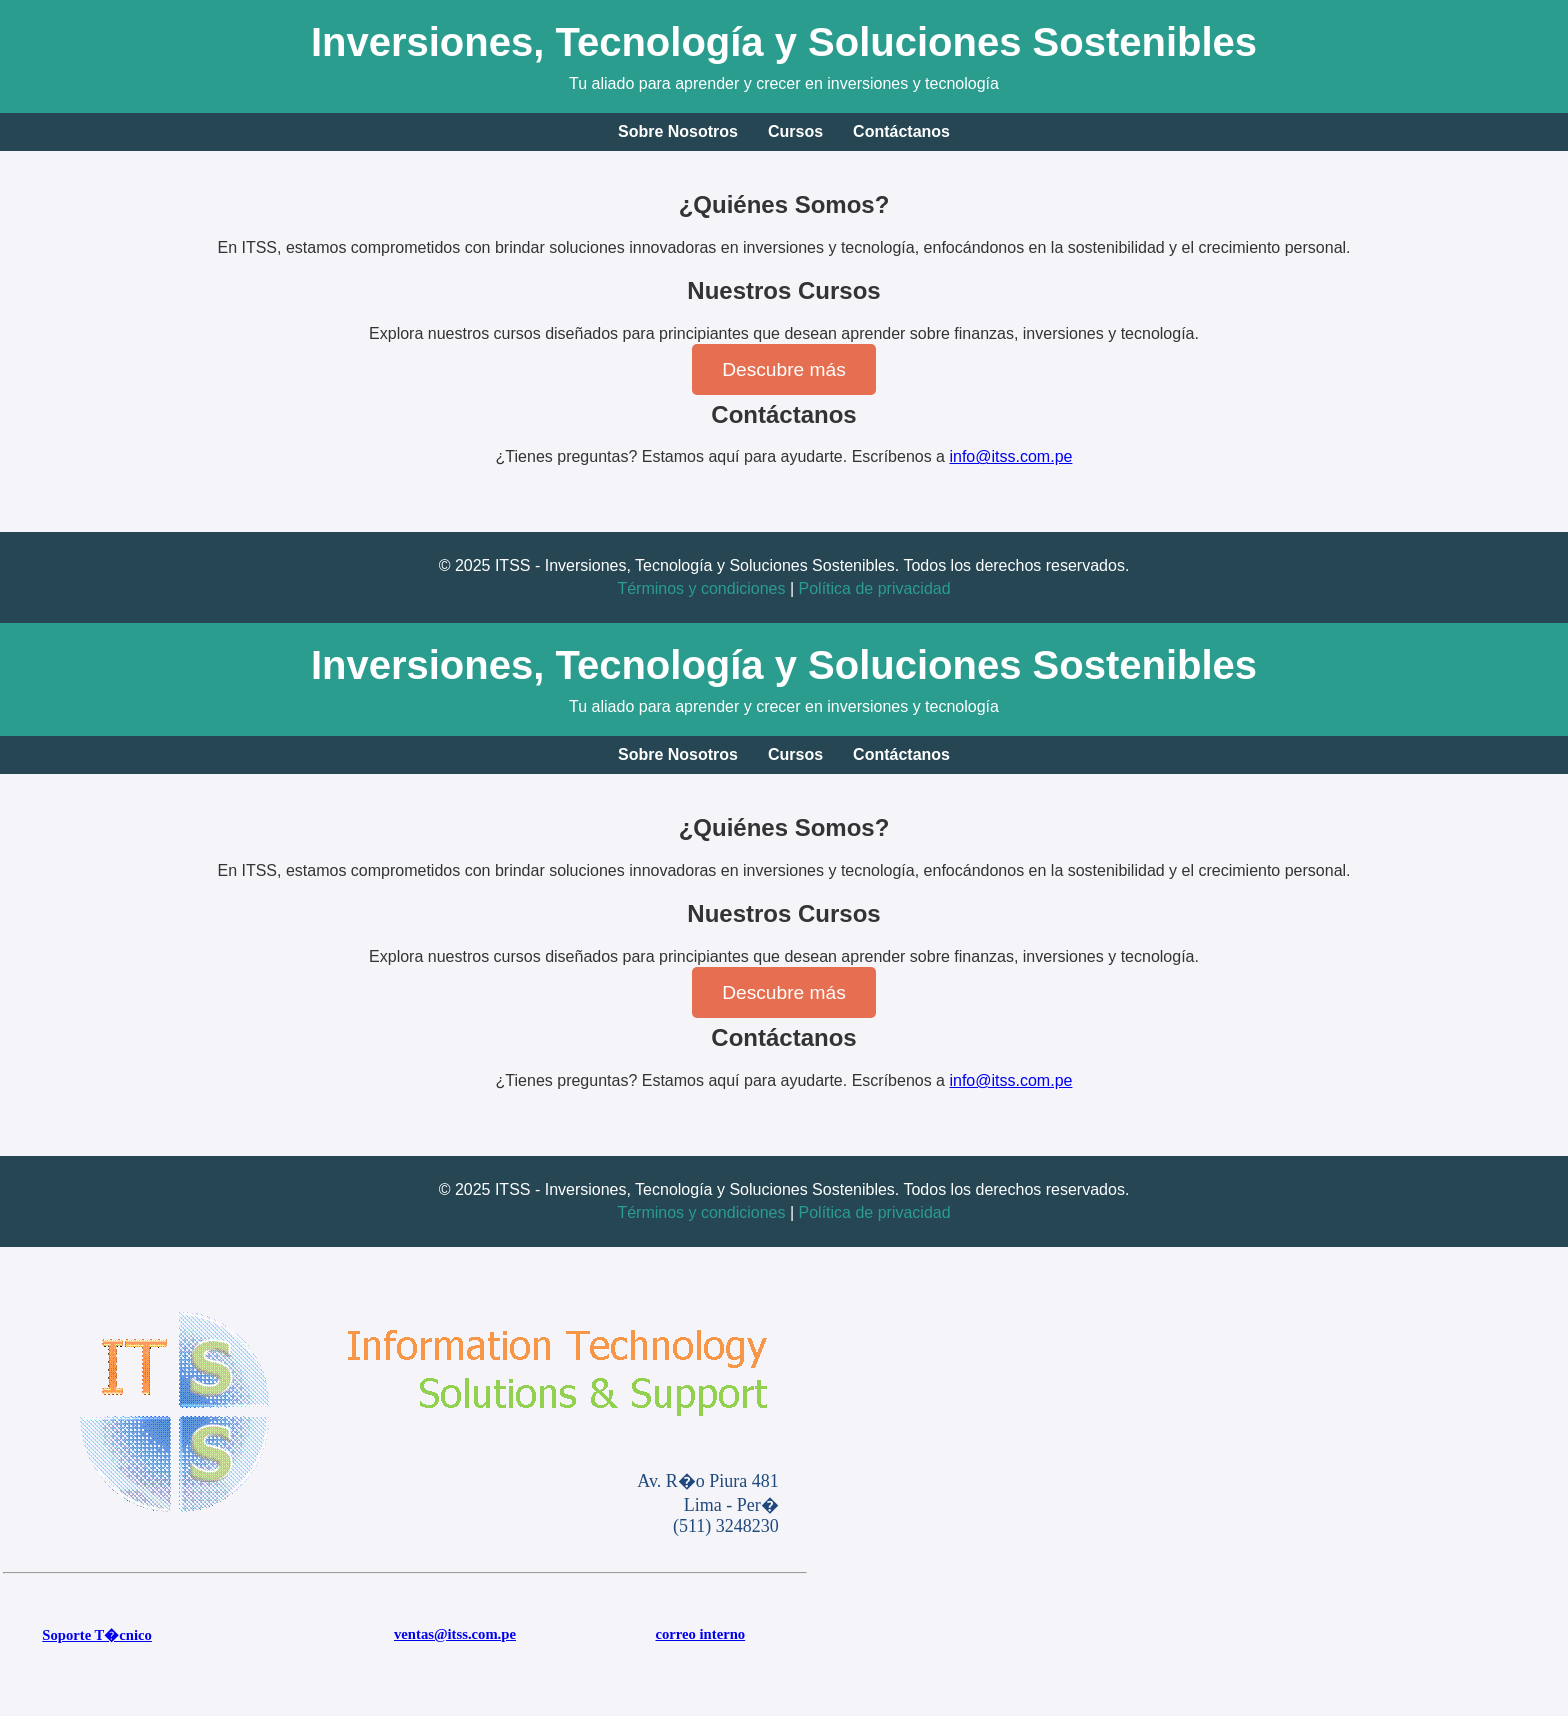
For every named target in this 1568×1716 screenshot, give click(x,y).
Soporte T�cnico (97, 1635)
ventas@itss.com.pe (455, 1634)
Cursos (795, 131)
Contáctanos (901, 131)
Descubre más (784, 369)
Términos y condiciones (701, 588)
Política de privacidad (875, 588)
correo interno (700, 1634)
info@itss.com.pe (1010, 456)
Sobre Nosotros (678, 131)
